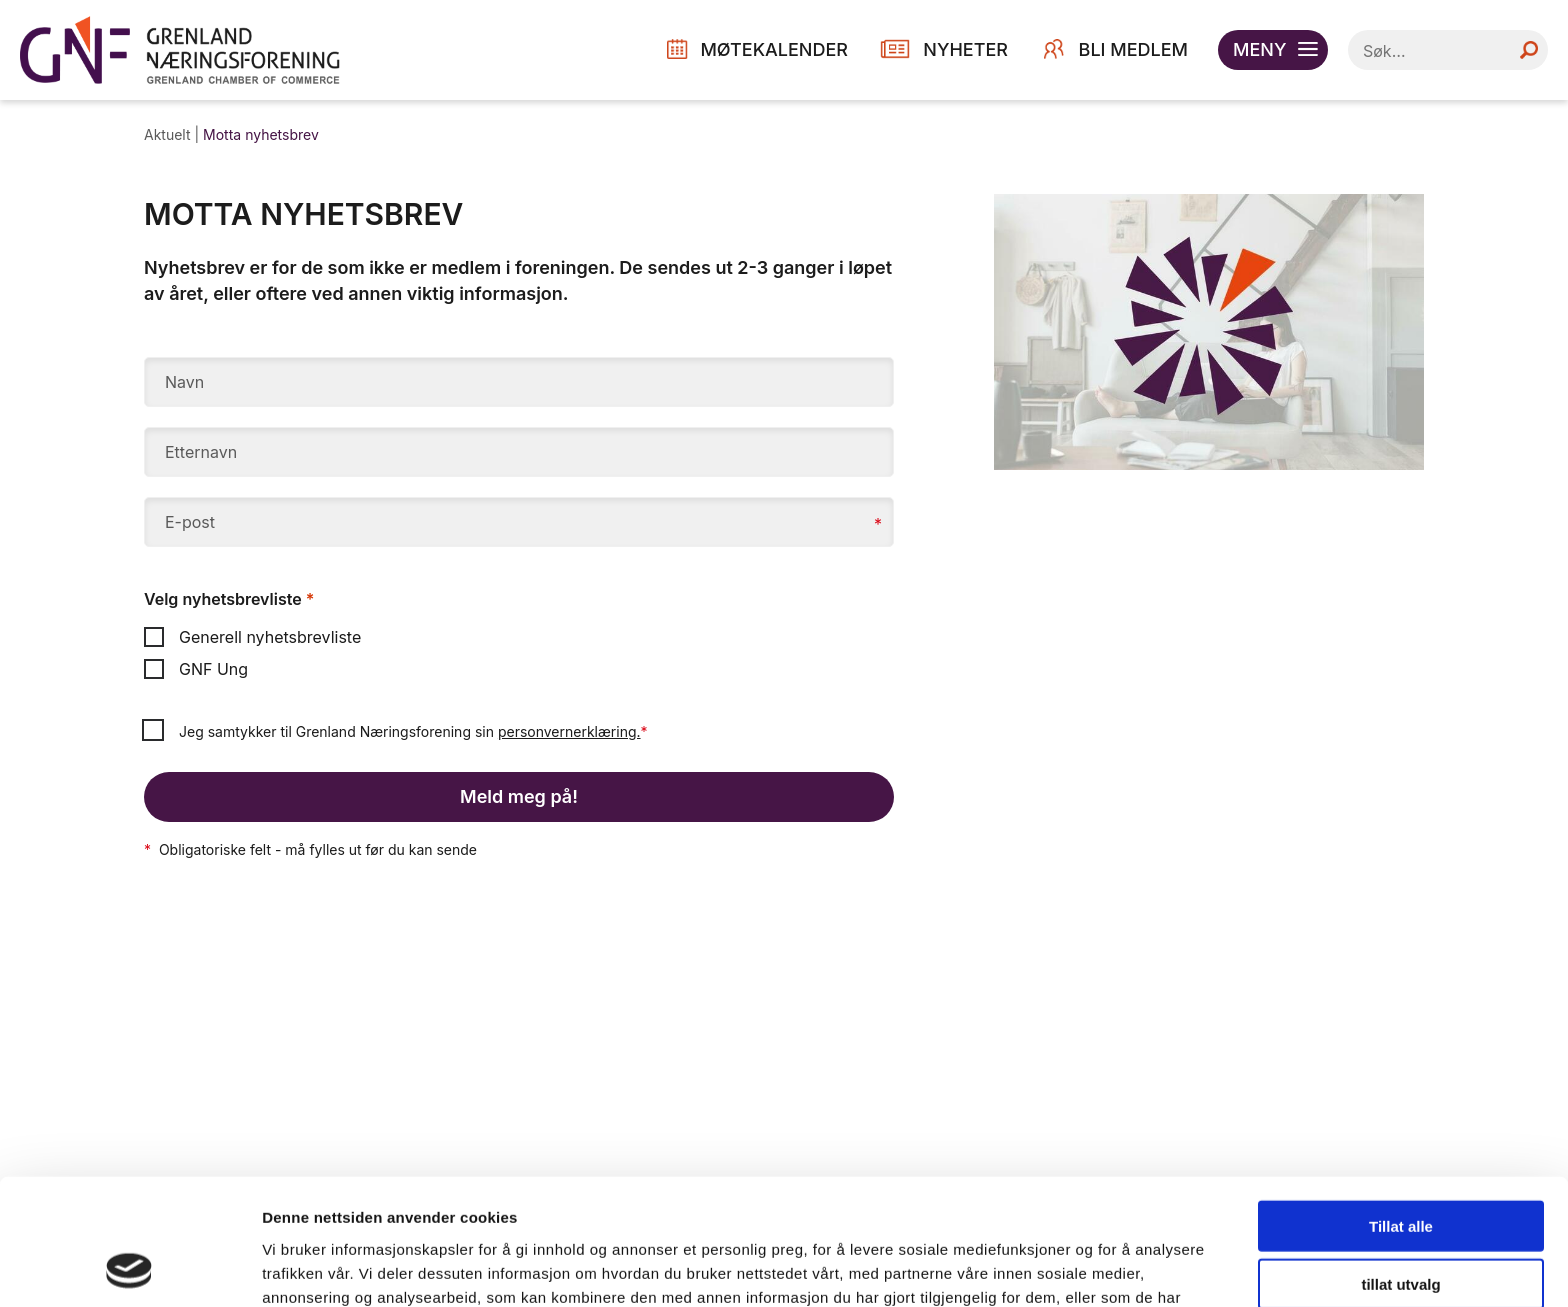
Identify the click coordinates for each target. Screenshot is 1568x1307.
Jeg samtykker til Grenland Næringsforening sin (413, 731)
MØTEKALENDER (774, 49)
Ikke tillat (1401, 1224)
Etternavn (201, 452)
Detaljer (1065, 1267)
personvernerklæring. (569, 731)
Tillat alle (1401, 1107)
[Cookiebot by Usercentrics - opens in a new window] (129, 1268)
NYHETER (965, 49)
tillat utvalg (1400, 1166)
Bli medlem (1133, 49)
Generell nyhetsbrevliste (252, 637)
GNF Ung (196, 669)
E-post (190, 522)
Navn (184, 382)
